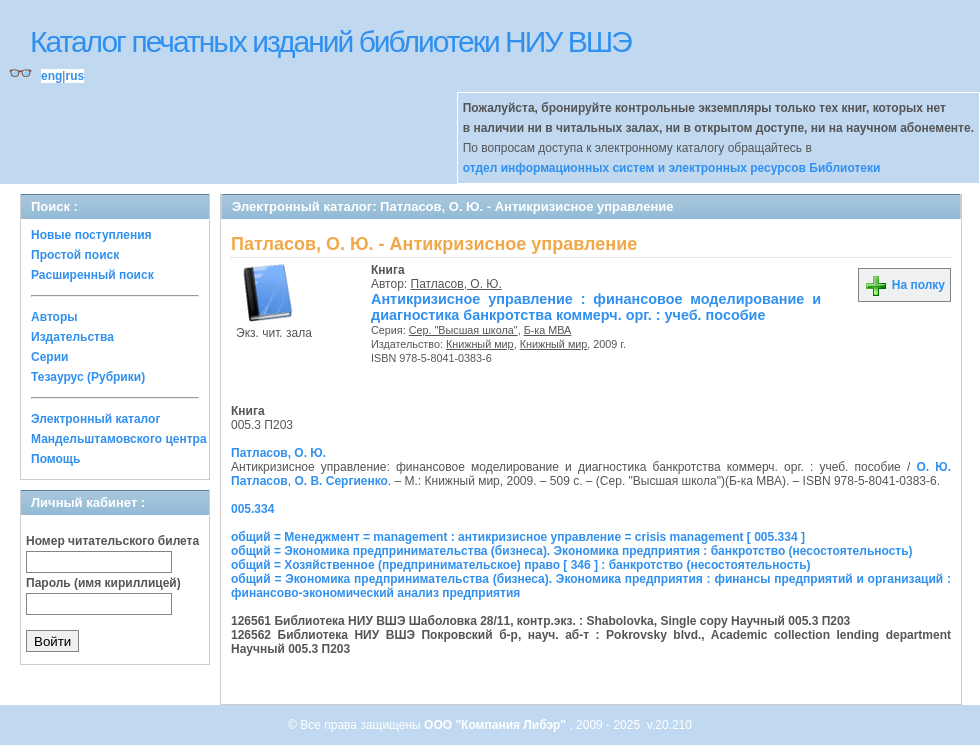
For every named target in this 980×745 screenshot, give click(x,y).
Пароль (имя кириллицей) (103, 583)
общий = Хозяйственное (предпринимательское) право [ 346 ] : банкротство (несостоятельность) (521, 565)
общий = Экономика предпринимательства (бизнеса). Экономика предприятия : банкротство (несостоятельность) (572, 551)
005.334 (252, 509)
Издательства (72, 337)
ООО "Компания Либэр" (496, 725)
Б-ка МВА (548, 330)
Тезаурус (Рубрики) (88, 377)
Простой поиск (75, 255)
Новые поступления (91, 235)
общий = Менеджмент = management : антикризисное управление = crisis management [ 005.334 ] (518, 537)
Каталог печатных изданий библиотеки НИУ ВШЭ (330, 41)
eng (51, 76)
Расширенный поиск (92, 275)
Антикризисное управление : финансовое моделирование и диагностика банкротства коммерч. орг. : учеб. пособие (596, 307)
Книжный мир (480, 344)
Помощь (55, 459)
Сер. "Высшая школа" (463, 330)
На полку (904, 285)
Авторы (54, 317)
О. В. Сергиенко (340, 481)
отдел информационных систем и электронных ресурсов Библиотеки (672, 168)
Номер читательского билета (112, 541)
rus (74, 76)
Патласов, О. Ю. (456, 284)
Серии (49, 357)
